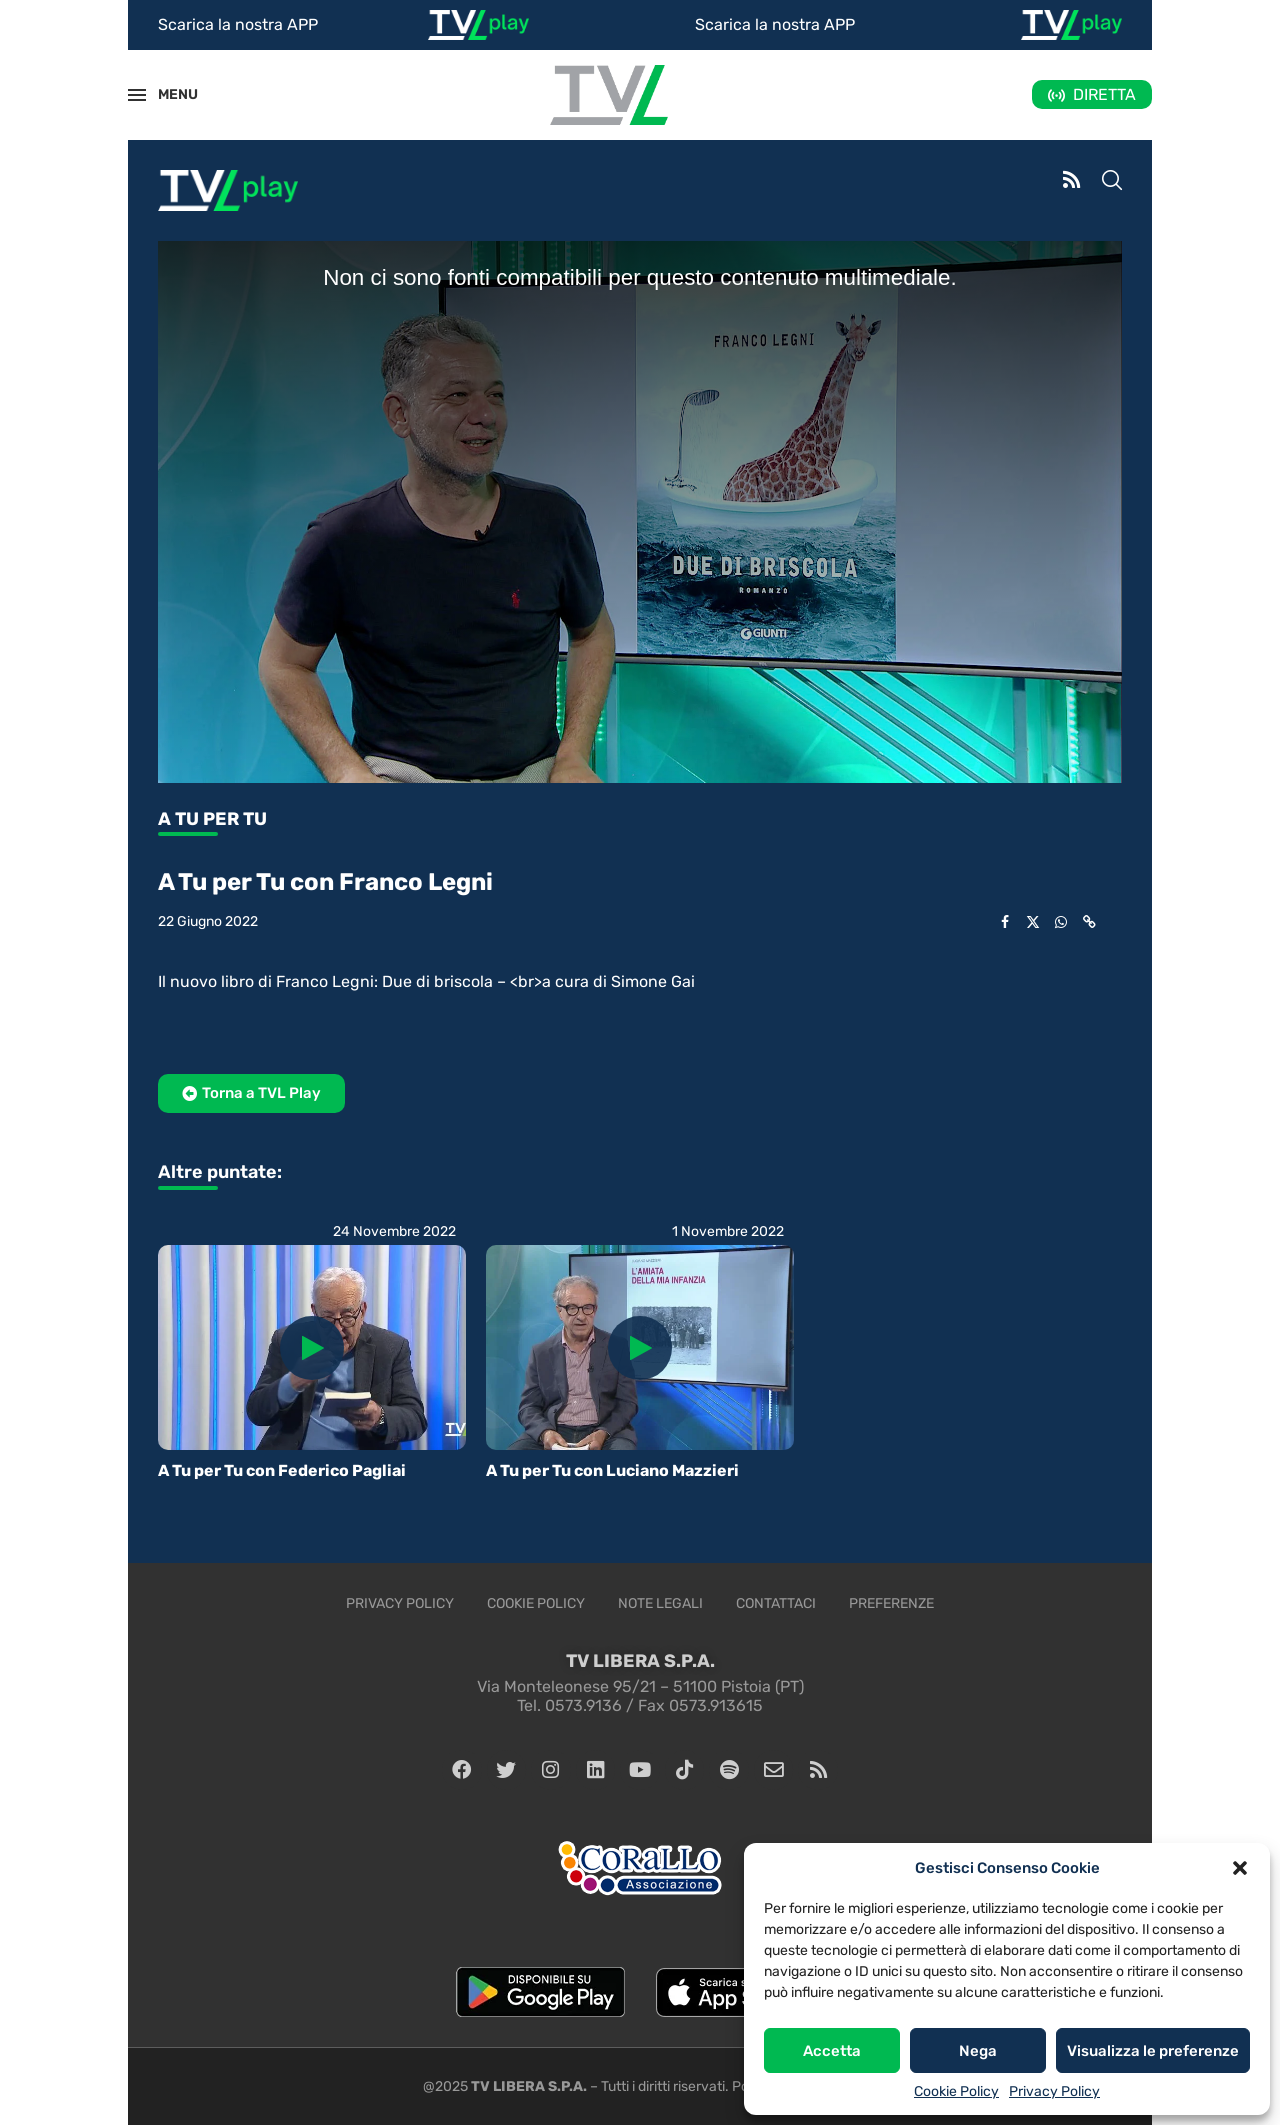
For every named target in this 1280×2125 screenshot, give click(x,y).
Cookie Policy (956, 2091)
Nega (978, 2051)
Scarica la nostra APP (238, 24)
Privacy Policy (1054, 2091)
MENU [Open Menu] (167, 94)
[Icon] (312, 1348)
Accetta (832, 2051)
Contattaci (776, 1603)
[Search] (1112, 182)
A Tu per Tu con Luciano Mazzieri (612, 1470)
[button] (1240, 1868)
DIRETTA (1104, 94)
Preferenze (891, 1603)
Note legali (660, 1603)
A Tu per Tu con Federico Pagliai (282, 1470)
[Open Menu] (137, 95)
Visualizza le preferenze (1153, 2051)
